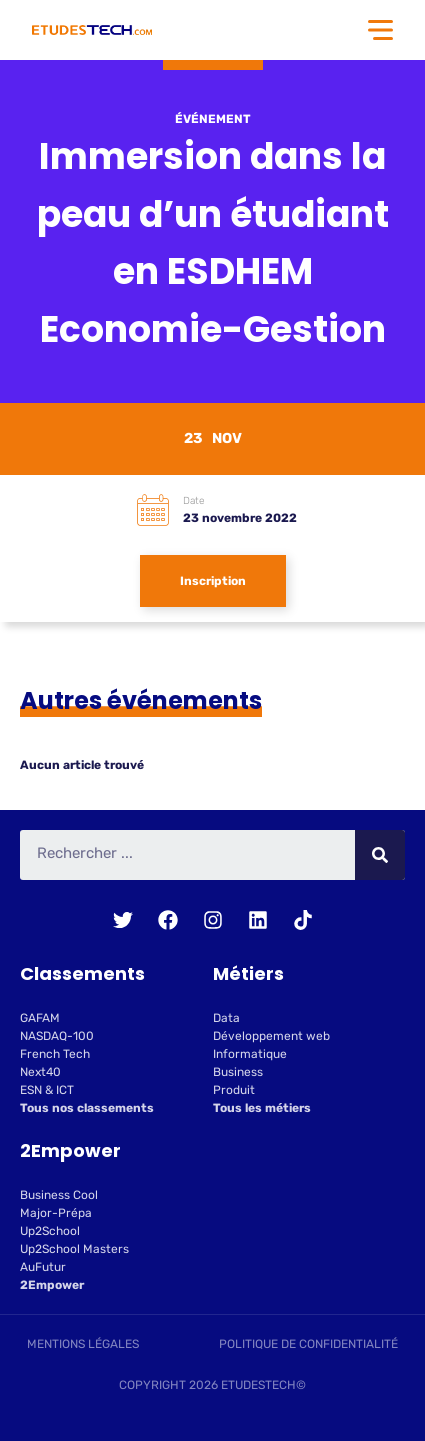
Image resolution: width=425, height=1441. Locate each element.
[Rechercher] (380, 855)
